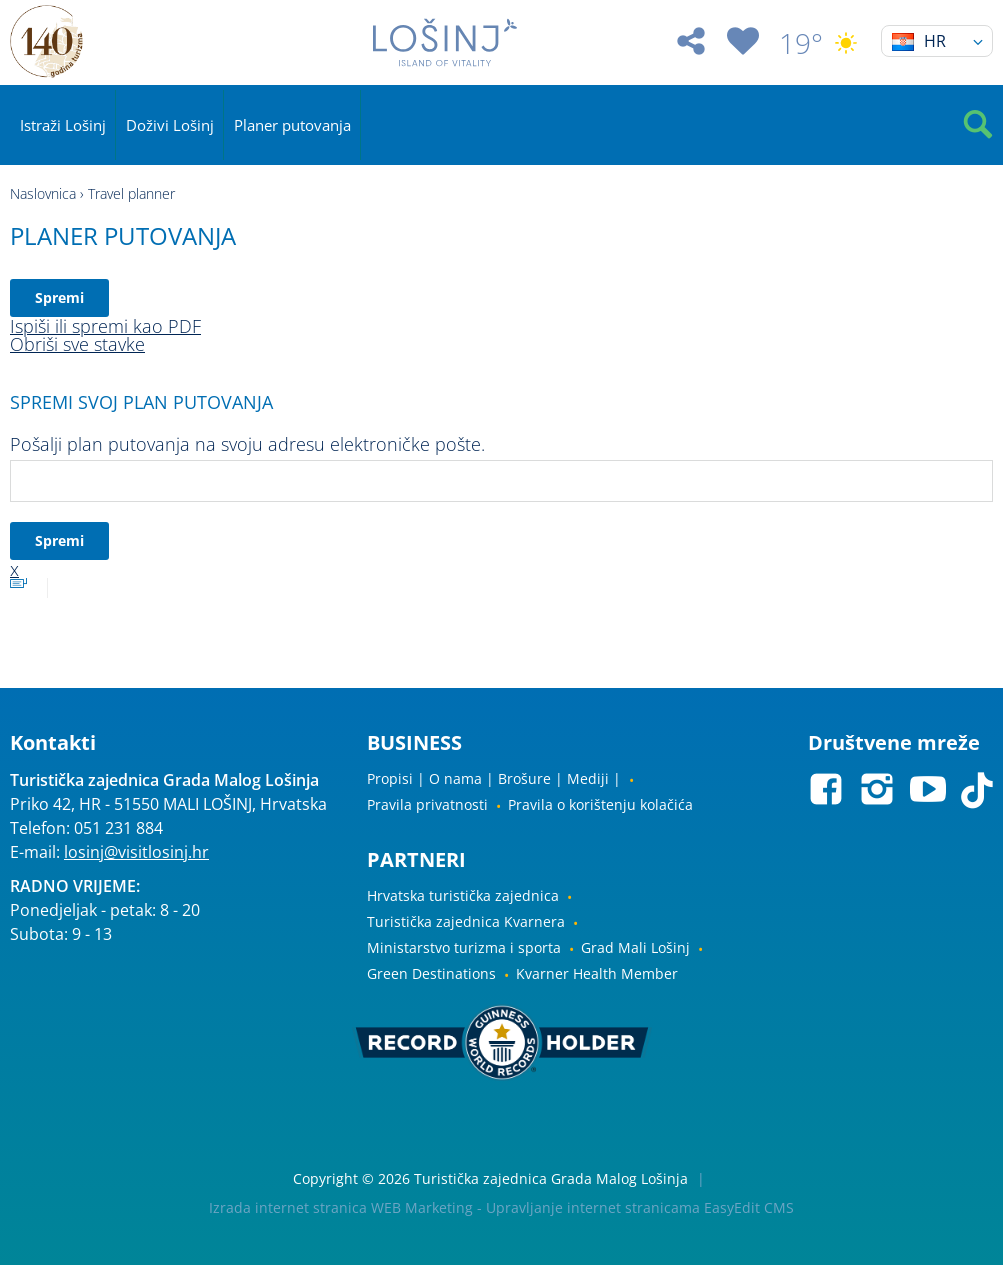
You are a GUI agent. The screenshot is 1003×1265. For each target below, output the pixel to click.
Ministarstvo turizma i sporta (464, 947)
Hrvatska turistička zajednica (463, 895)
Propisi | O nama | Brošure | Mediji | (494, 778)
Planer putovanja (292, 125)
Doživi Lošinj (170, 125)
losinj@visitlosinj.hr (136, 852)
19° (820, 43)
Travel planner (131, 193)
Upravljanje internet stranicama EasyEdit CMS (640, 1207)
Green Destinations (431, 973)
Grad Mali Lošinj (635, 947)
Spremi (59, 297)
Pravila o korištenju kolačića (600, 804)
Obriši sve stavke (77, 344)
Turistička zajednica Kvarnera (466, 921)
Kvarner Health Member (597, 973)
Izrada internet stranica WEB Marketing (341, 1207)
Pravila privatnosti (427, 804)
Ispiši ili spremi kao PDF (105, 326)
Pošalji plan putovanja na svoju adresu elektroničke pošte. (247, 444)
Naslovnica (43, 193)
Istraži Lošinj (63, 125)
